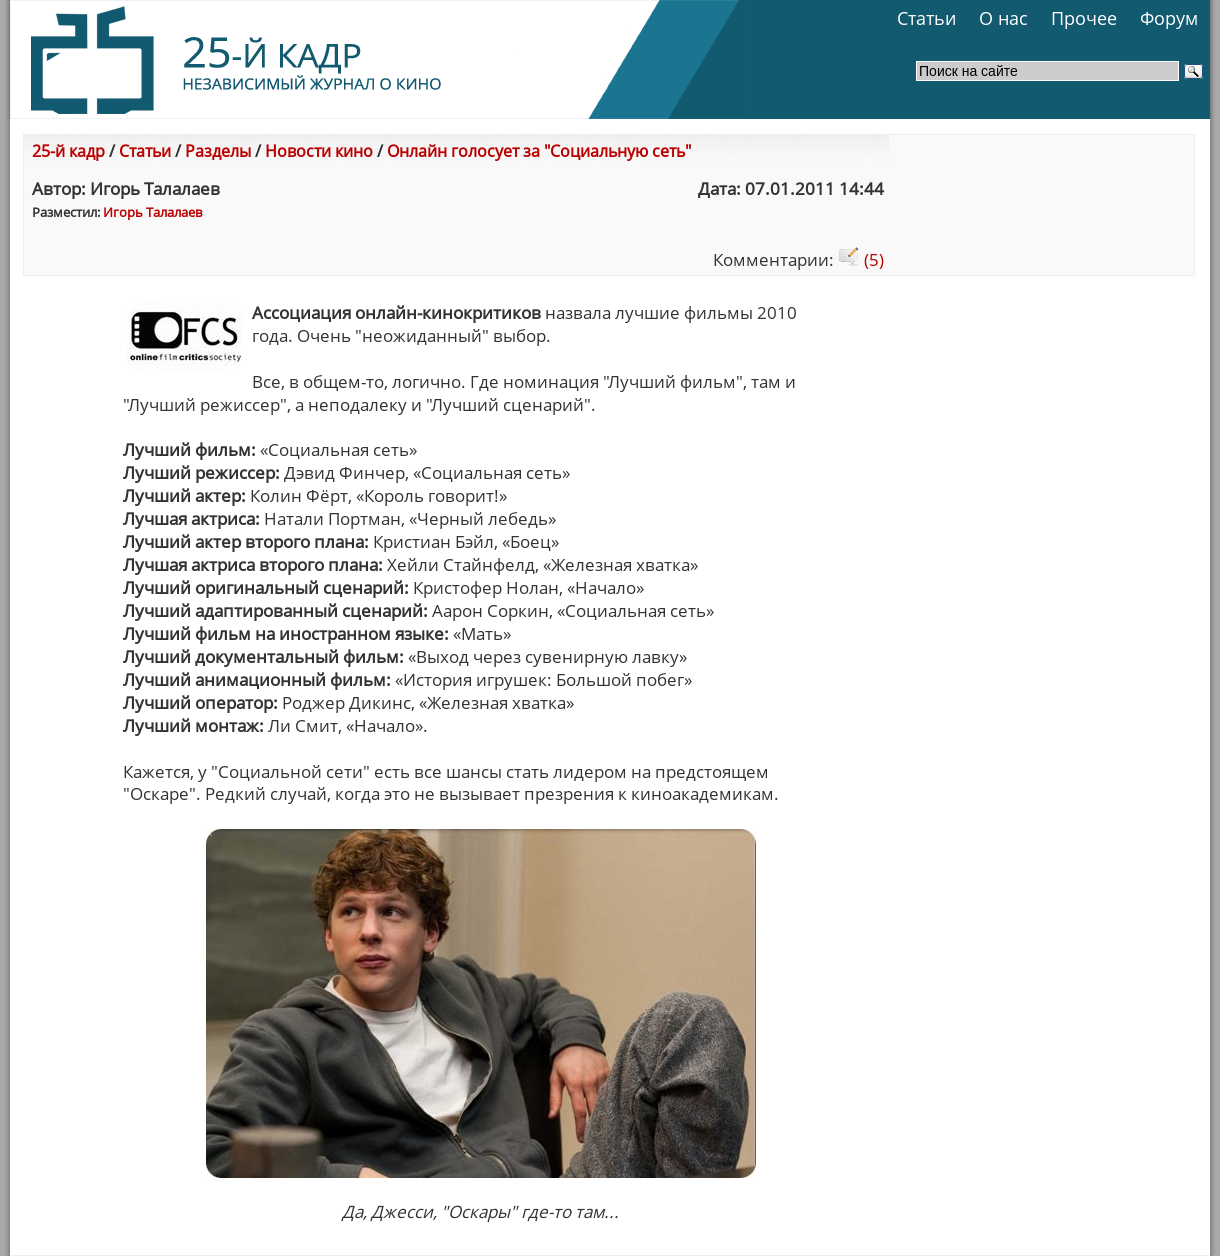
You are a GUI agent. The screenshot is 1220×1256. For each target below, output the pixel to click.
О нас (1003, 18)
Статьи (926, 18)
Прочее (1084, 18)
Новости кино (319, 151)
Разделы (218, 151)
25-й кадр (68, 151)
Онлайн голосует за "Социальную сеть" (539, 151)
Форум (1169, 18)
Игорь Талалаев (152, 212)
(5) (861, 259)
